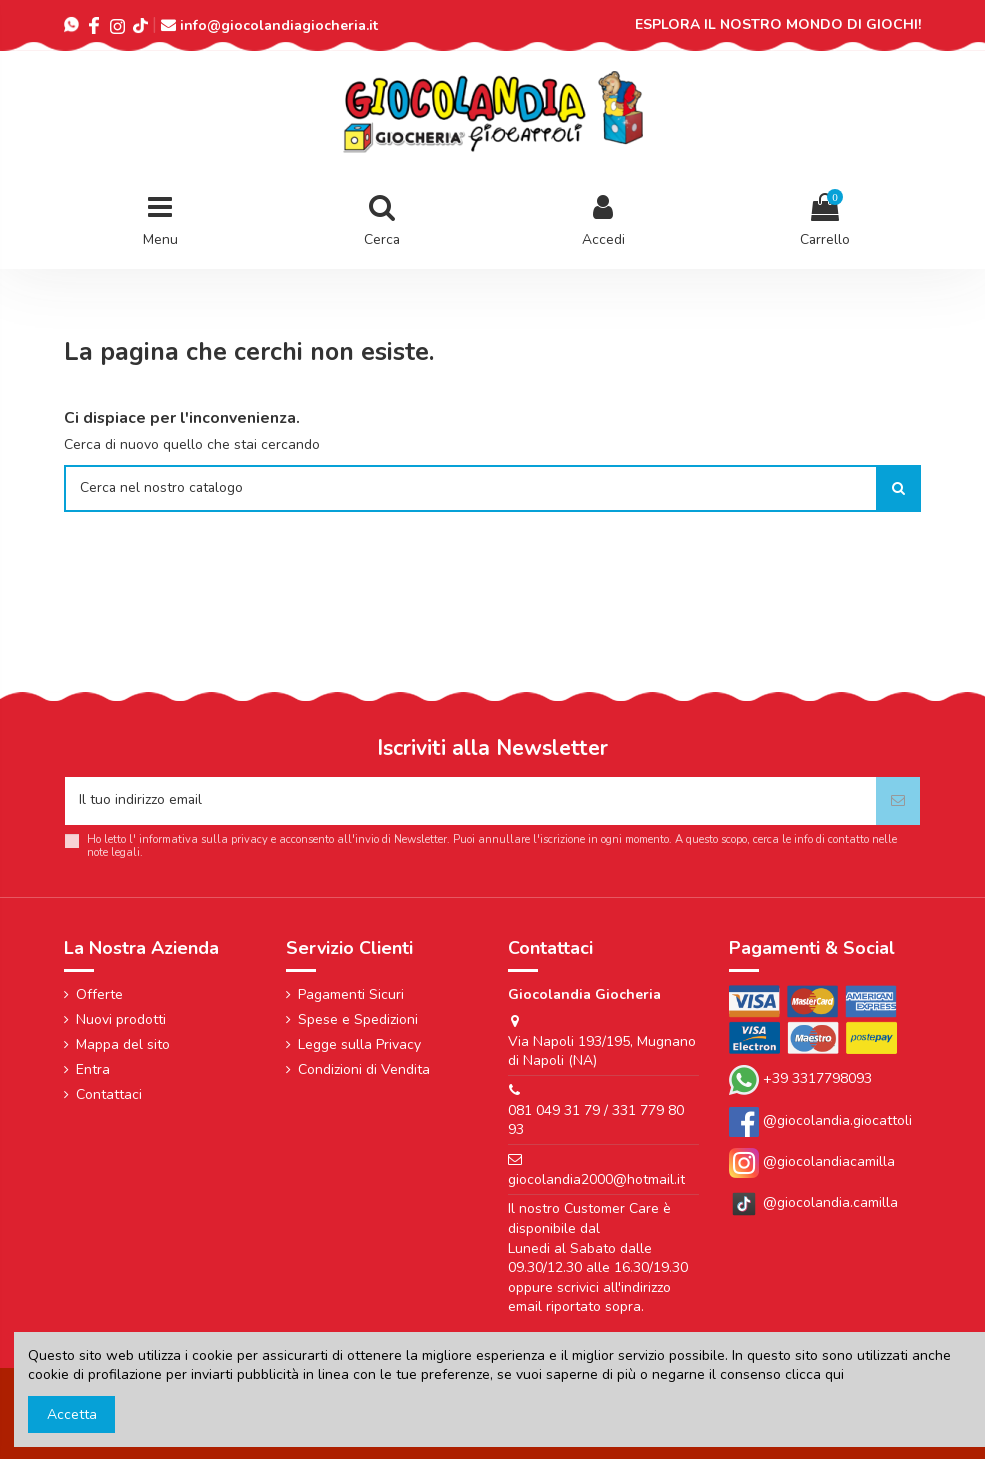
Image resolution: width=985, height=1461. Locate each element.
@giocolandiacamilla (812, 1163)
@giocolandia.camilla (813, 1204)
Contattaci (109, 1096)
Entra (93, 1071)
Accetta (72, 1414)
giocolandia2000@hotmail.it (596, 1181)
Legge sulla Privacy (359, 1046)
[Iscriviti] (898, 802)
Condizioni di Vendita (364, 1071)
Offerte (99, 995)
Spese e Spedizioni (358, 1021)
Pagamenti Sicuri (351, 995)
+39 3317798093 (817, 1081)
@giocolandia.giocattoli (837, 1122)
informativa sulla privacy (203, 841)
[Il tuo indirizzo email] (470, 802)
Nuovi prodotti (121, 1021)
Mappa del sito (123, 1046)
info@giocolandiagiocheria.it (279, 25)
